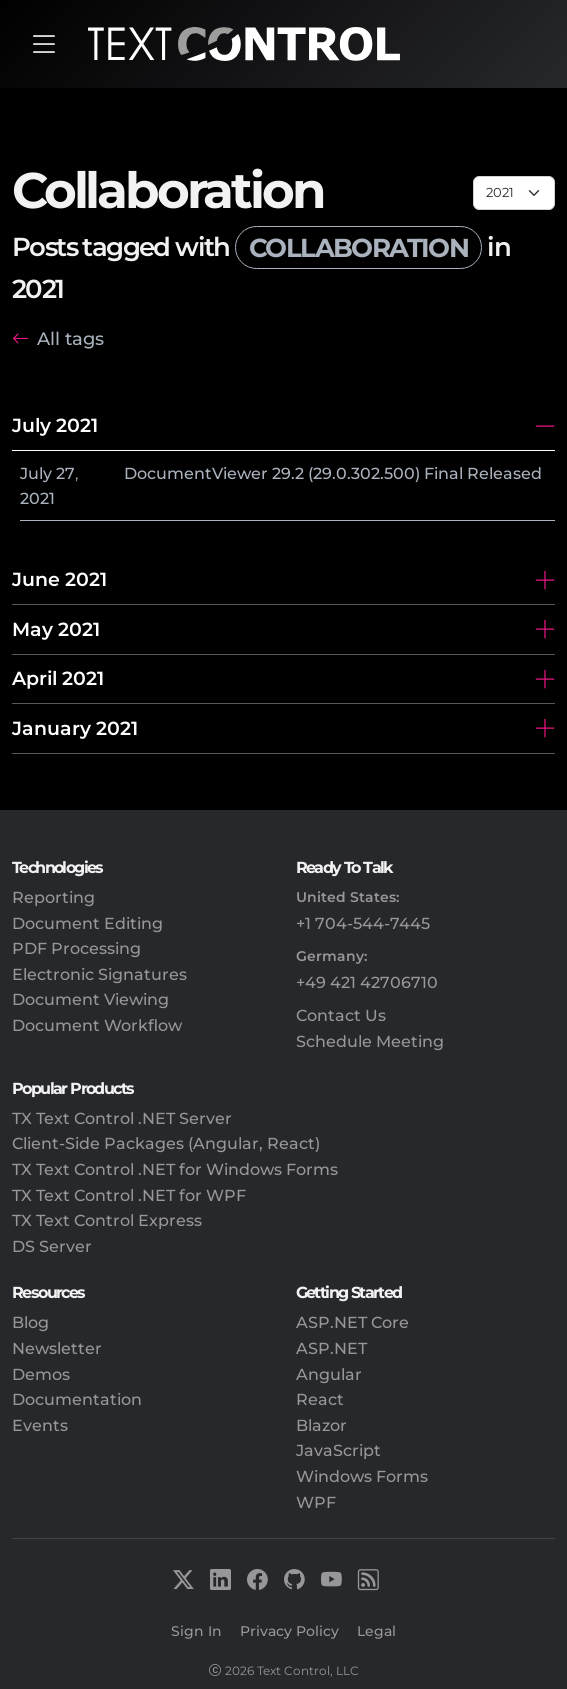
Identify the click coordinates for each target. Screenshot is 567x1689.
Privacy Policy (289, 1631)
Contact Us (341, 1015)
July (36, 473)
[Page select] (514, 193)
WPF (316, 1502)
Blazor (321, 1425)
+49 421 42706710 (367, 982)
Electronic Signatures (99, 974)
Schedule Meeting (370, 1041)
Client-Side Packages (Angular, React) (166, 1143)
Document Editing (87, 923)
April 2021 (58, 678)
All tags (70, 338)
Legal (376, 1631)
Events (40, 1425)
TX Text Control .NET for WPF (129, 1195)
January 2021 (75, 728)
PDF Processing (76, 948)
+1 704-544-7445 (363, 923)
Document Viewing (90, 999)
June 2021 (59, 579)
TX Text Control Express (107, 1220)
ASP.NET (331, 1348)
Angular (329, 1374)
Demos (41, 1374)
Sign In (196, 1631)
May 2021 (56, 629)
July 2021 (55, 425)
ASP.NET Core (352, 1322)
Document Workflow (97, 1025)
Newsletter (57, 1348)
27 (65, 473)
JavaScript (338, 1450)
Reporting (53, 897)
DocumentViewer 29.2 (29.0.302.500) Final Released (333, 473)
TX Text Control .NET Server (122, 1118)
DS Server (52, 1246)
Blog (30, 1322)
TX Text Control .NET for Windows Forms (175, 1169)
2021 (37, 498)
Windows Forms (362, 1476)
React (320, 1399)
